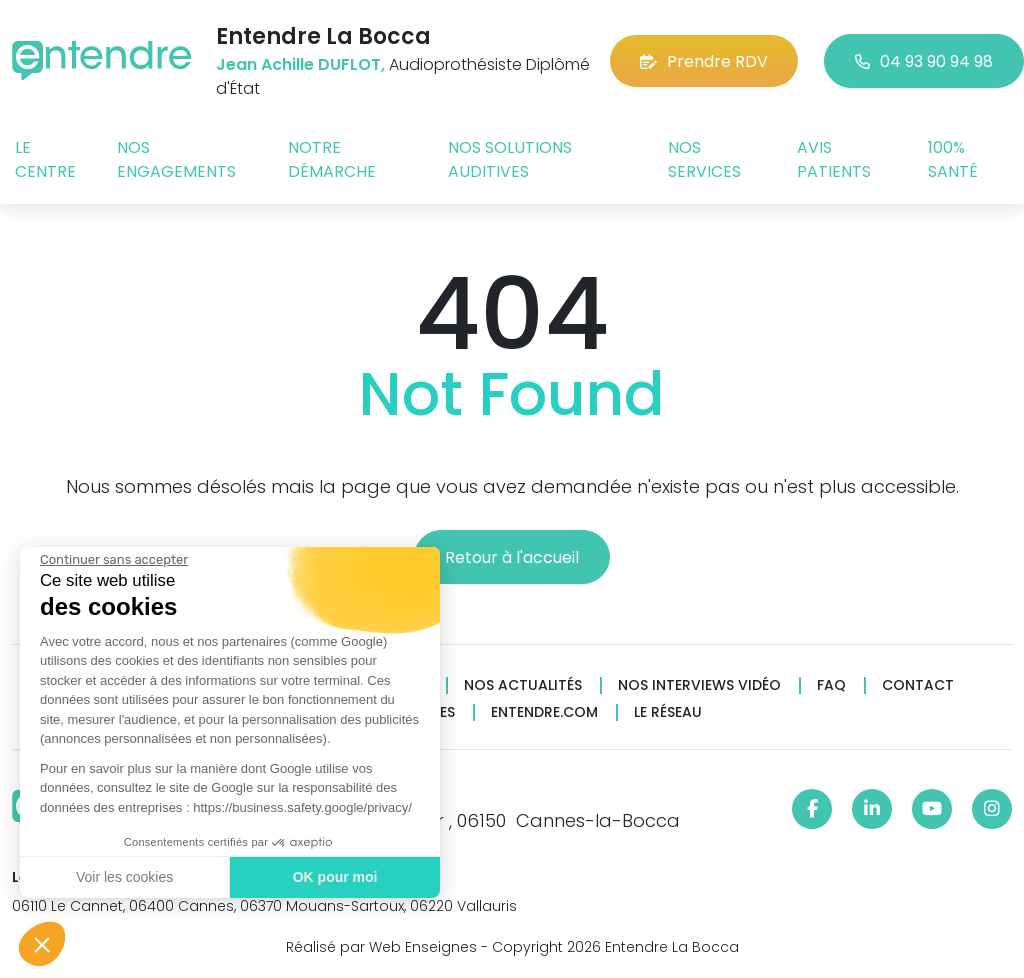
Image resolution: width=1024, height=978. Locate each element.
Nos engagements (176, 159)
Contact (918, 685)
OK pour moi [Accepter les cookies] (335, 877)
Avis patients (834, 159)
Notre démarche (332, 159)
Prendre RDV (704, 61)
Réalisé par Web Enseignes (381, 947)
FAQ (831, 685)
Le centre (45, 159)
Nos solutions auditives (510, 159)
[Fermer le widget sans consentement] (114, 560)
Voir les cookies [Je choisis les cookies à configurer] (124, 877)
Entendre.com (544, 712)
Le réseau (668, 712)
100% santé (953, 159)
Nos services (704, 159)
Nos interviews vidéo (699, 685)
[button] (42, 944)
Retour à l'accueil (512, 557)
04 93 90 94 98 (924, 61)
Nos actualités (523, 685)
